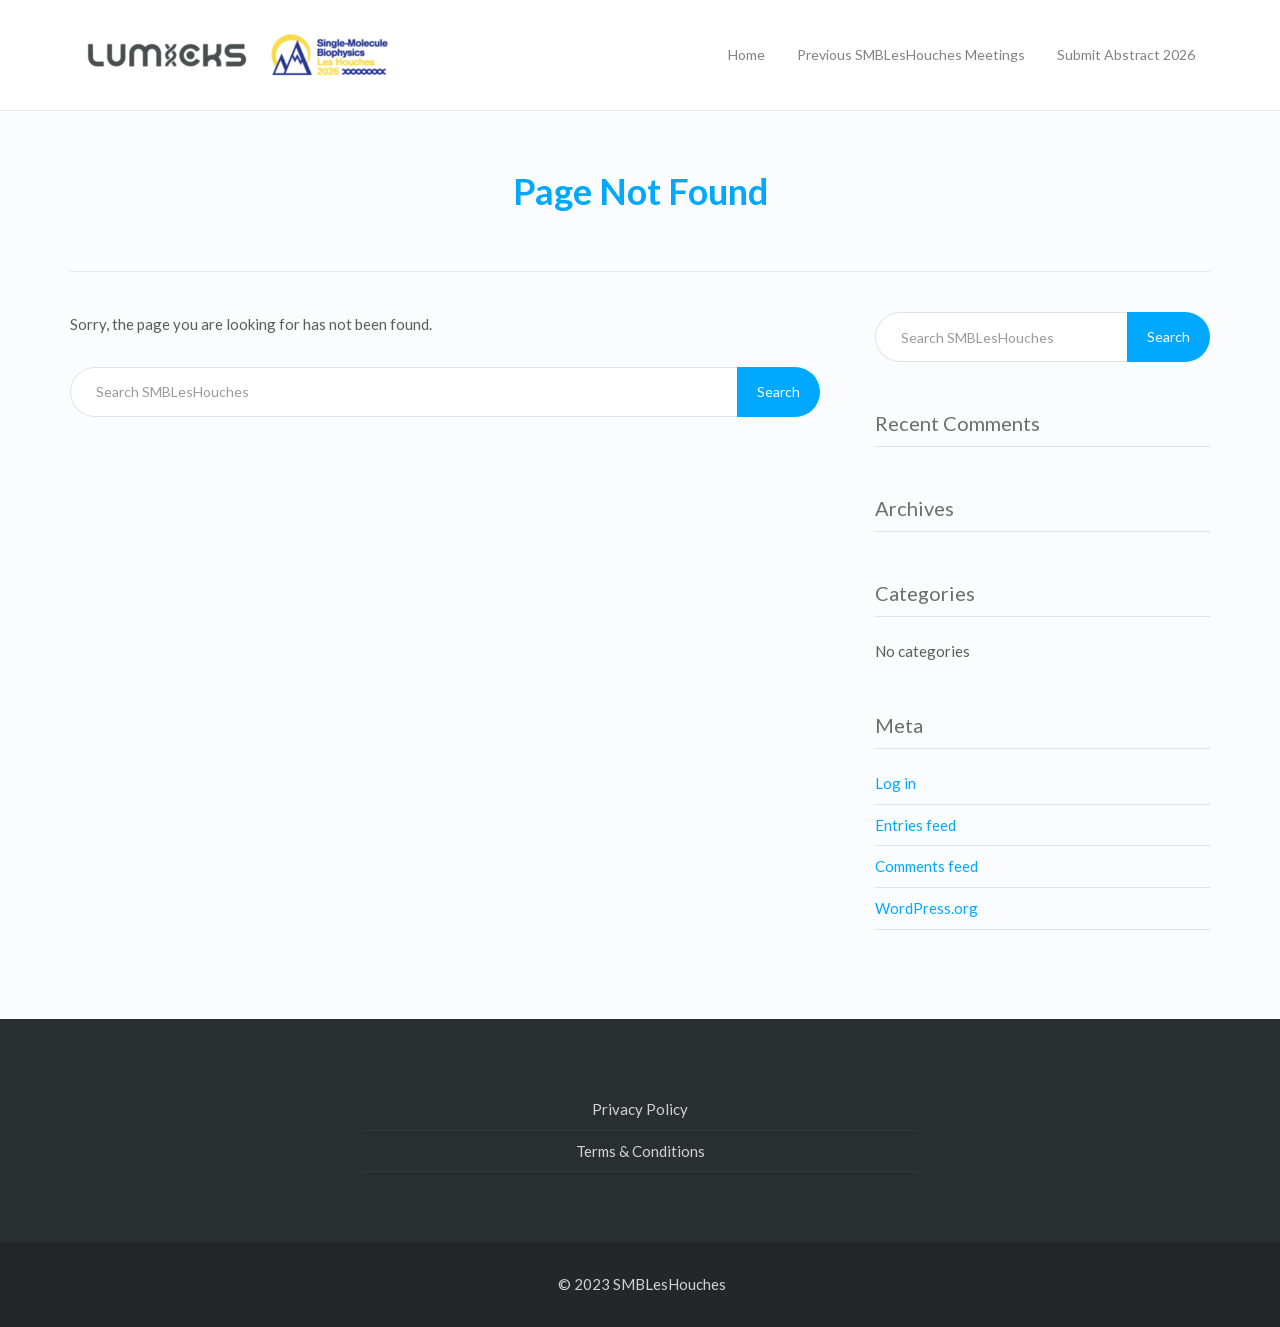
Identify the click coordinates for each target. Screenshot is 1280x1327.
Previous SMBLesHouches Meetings (911, 54)
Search (778, 391)
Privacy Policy (640, 1109)
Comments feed (926, 866)
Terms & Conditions (640, 1151)
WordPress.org (926, 908)
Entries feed (915, 825)
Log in (895, 783)
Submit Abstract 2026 (1126, 54)
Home (746, 54)
